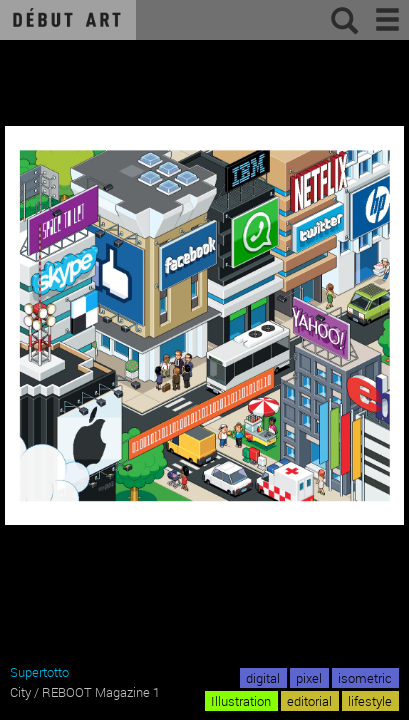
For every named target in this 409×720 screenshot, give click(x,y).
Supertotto (39, 672)
